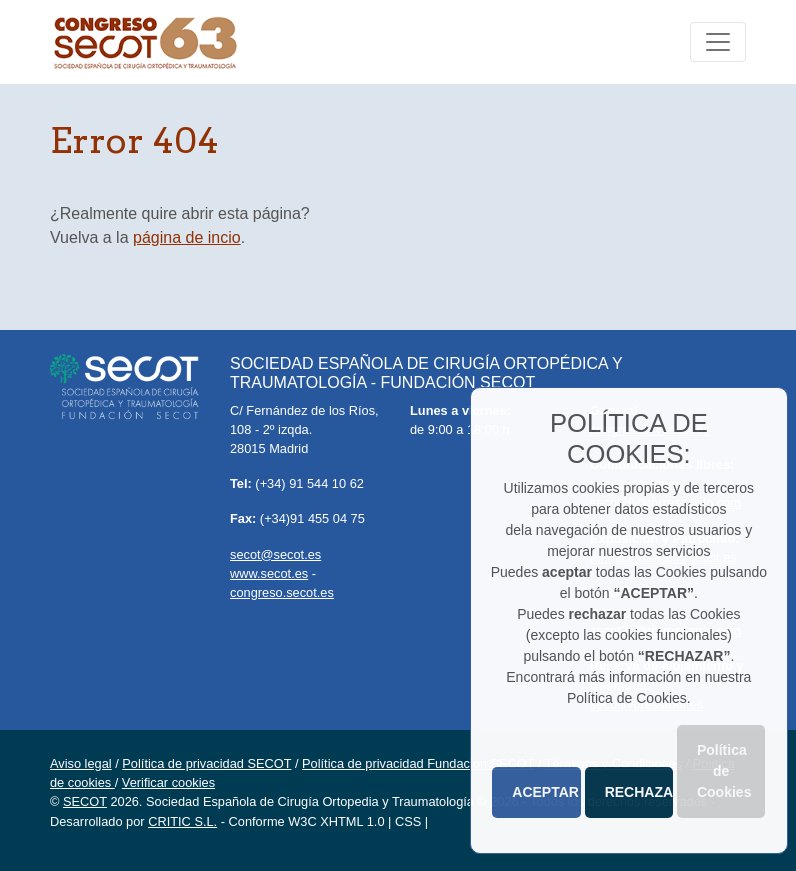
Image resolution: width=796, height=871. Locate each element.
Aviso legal (81, 763)
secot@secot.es (275, 554)
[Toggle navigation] (718, 42)
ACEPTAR (545, 792)
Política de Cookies (724, 771)
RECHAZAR (639, 792)
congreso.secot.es (282, 592)
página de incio (187, 237)
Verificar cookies (168, 782)
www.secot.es (269, 573)
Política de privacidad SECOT (206, 763)
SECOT (85, 801)
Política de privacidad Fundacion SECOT (418, 763)
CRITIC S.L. (182, 821)
